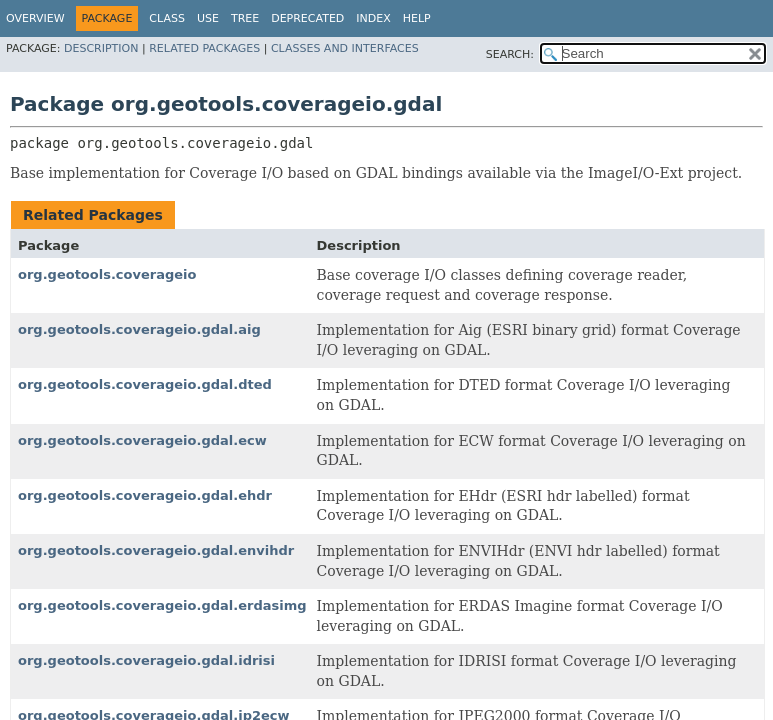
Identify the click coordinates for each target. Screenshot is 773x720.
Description (101, 48)
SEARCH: (510, 54)
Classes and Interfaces (345, 48)
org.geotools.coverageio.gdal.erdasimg (162, 605)
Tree (245, 18)
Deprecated (307, 18)
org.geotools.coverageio (107, 274)
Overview (35, 18)
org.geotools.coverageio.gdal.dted (145, 384)
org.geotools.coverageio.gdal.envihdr (156, 550)
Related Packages (204, 48)
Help (417, 18)
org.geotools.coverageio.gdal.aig (139, 329)
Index (373, 18)
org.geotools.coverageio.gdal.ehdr (145, 495)
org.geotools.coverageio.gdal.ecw (142, 440)
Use (208, 18)
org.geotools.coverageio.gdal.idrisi (146, 660)
